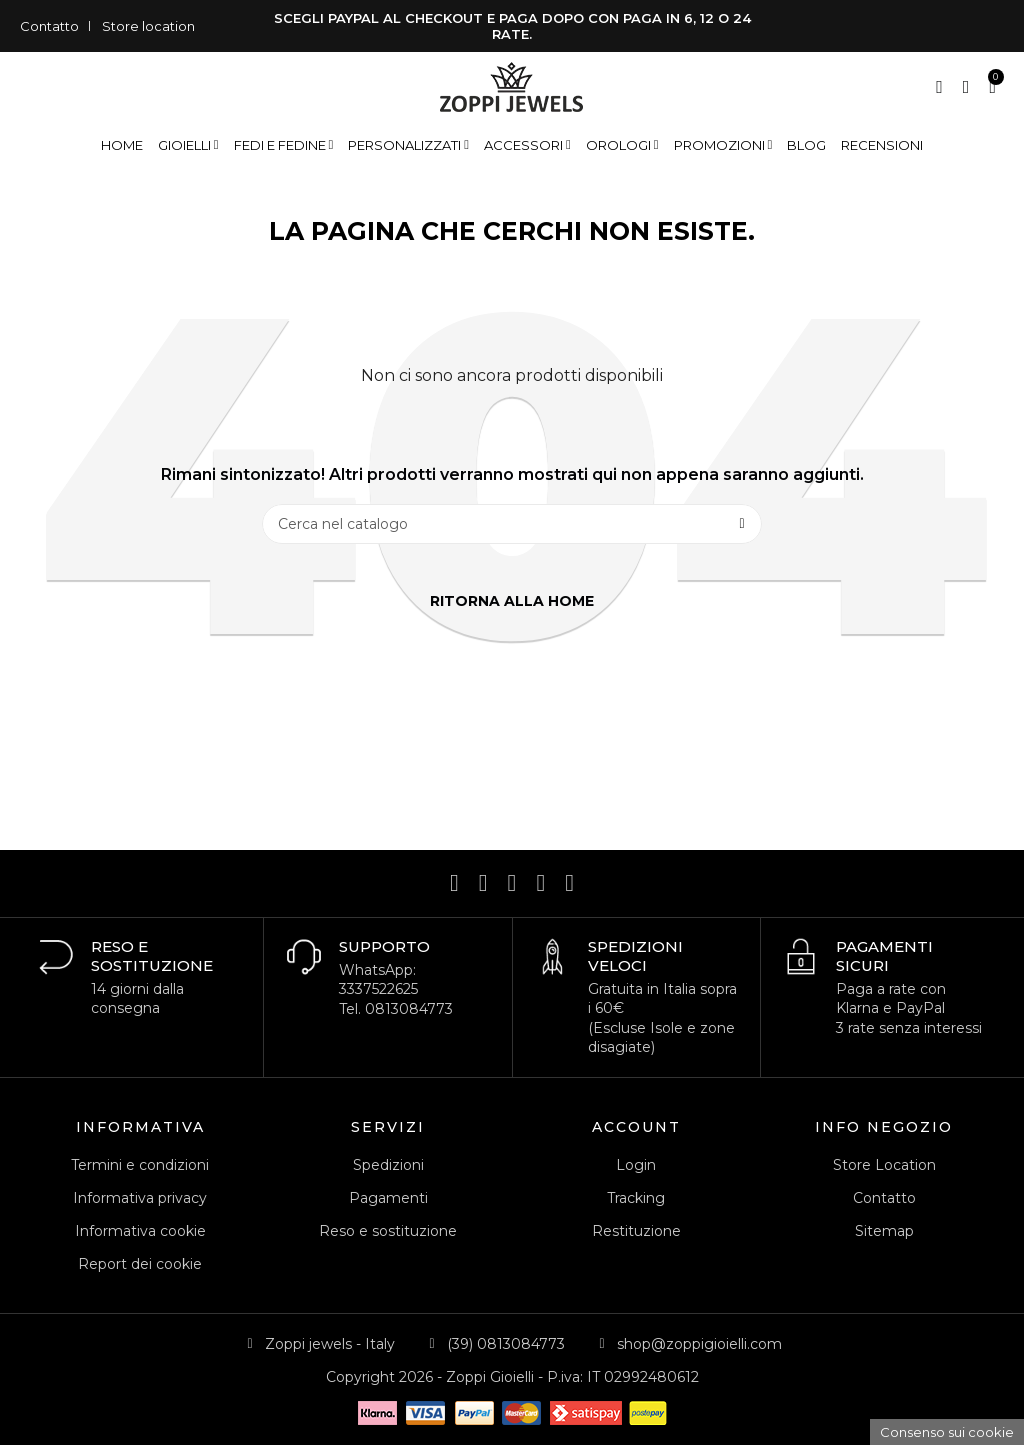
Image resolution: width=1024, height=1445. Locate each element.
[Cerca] (512, 524)
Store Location (884, 1165)
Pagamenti (388, 1198)
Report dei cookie (140, 1264)
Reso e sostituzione (388, 1231)
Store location (148, 26)
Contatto (49, 26)
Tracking (636, 1198)
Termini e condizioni (140, 1165)
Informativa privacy (140, 1198)
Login (636, 1165)
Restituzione (636, 1231)
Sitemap (884, 1231)
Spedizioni (388, 1165)
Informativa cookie (140, 1231)
